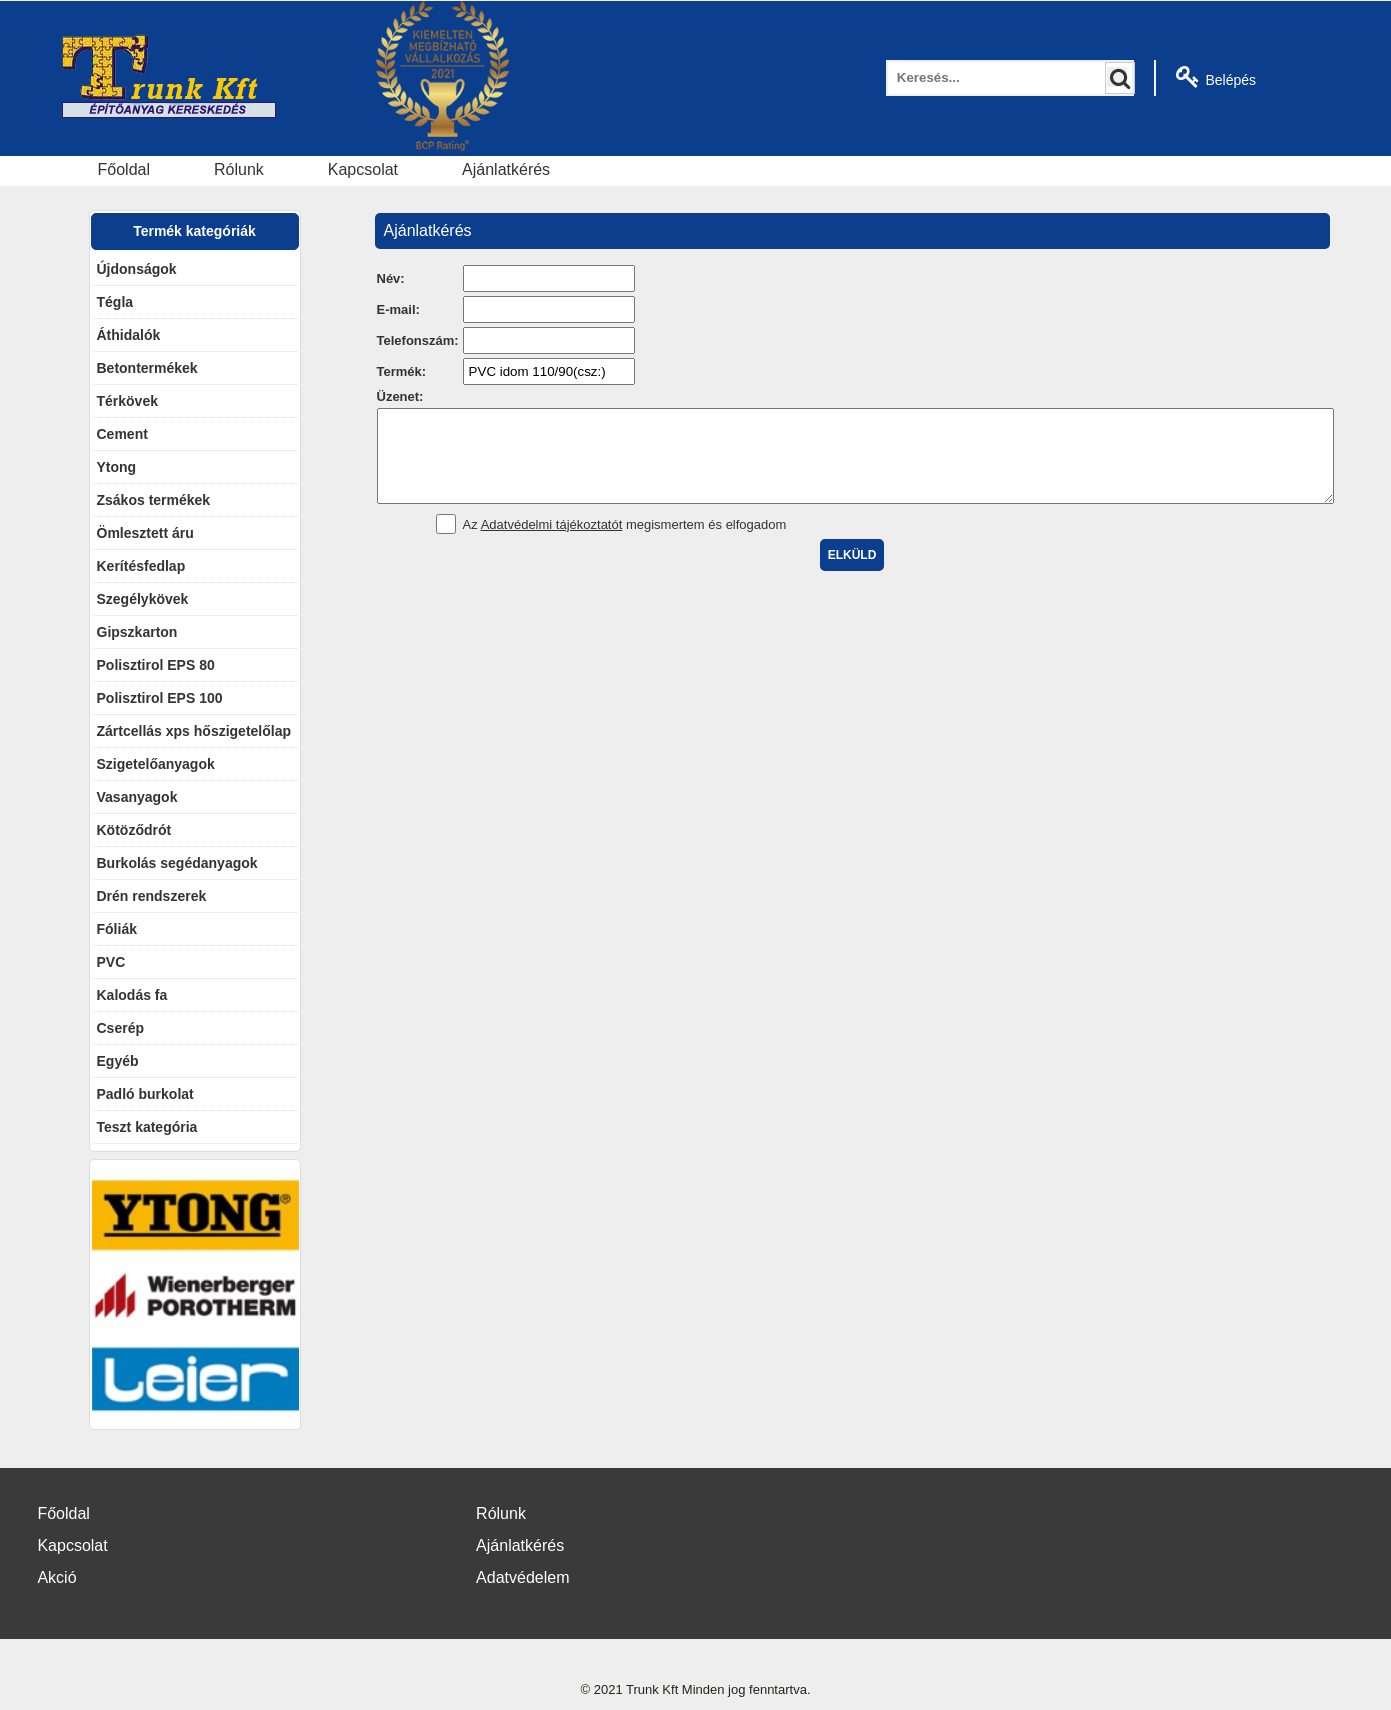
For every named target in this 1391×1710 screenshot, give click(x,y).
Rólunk (239, 169)
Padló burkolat (145, 1094)
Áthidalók (129, 335)
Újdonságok (137, 269)
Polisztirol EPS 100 (160, 698)
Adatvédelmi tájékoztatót (552, 542)
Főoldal (124, 169)
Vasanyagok (137, 797)
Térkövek (127, 401)
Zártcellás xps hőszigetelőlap (194, 731)
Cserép (120, 1028)
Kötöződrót (134, 830)
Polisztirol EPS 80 (156, 665)
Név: (391, 278)
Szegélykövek (143, 599)
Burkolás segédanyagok (177, 863)
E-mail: (398, 309)
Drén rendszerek (152, 896)
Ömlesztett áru (145, 533)
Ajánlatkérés (506, 169)
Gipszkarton (137, 632)
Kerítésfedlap (141, 566)
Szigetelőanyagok (156, 764)
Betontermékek (147, 368)
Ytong (117, 467)
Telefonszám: (418, 340)
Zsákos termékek (154, 500)
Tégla (115, 302)
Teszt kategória (147, 1127)
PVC (111, 962)
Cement (122, 434)
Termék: (402, 371)
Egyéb (118, 1061)
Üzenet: (400, 396)
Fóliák (117, 929)
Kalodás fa (132, 995)
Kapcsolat (363, 169)
